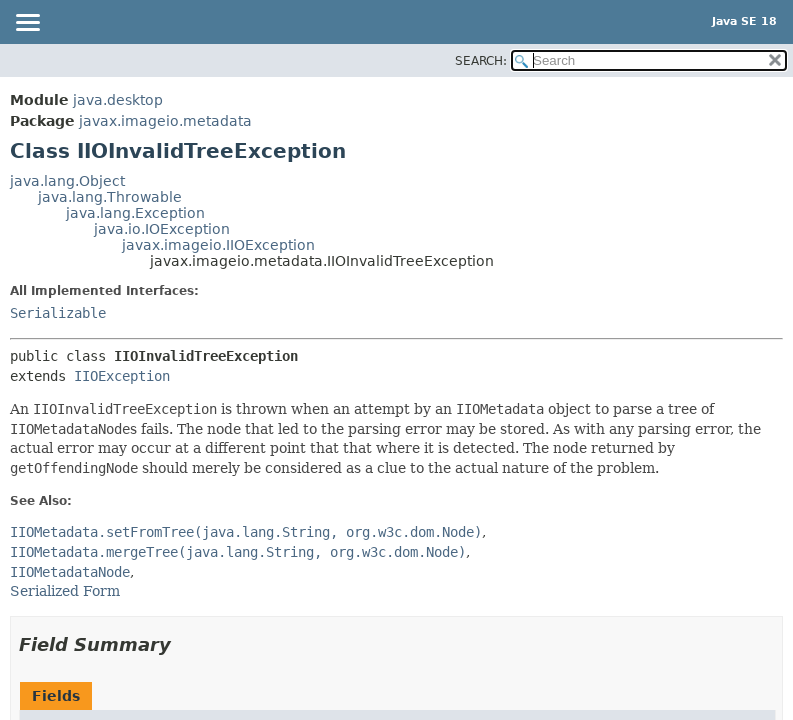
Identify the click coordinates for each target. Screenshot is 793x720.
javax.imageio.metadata (165, 121)
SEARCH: (481, 61)
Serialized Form (65, 591)
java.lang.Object (67, 181)
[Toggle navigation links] (27, 24)
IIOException (122, 376)
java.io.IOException (162, 229)
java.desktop (118, 100)
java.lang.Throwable (110, 197)
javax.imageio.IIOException (218, 245)
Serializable (58, 313)
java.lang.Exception (135, 213)
